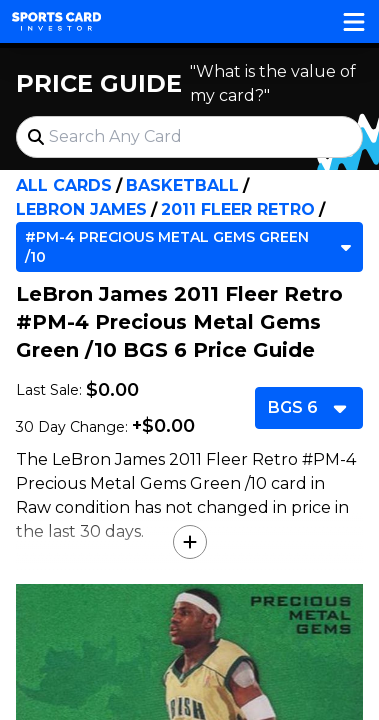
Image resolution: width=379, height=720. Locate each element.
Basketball (182, 185)
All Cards (64, 185)
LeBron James (81, 209)
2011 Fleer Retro (238, 209)
